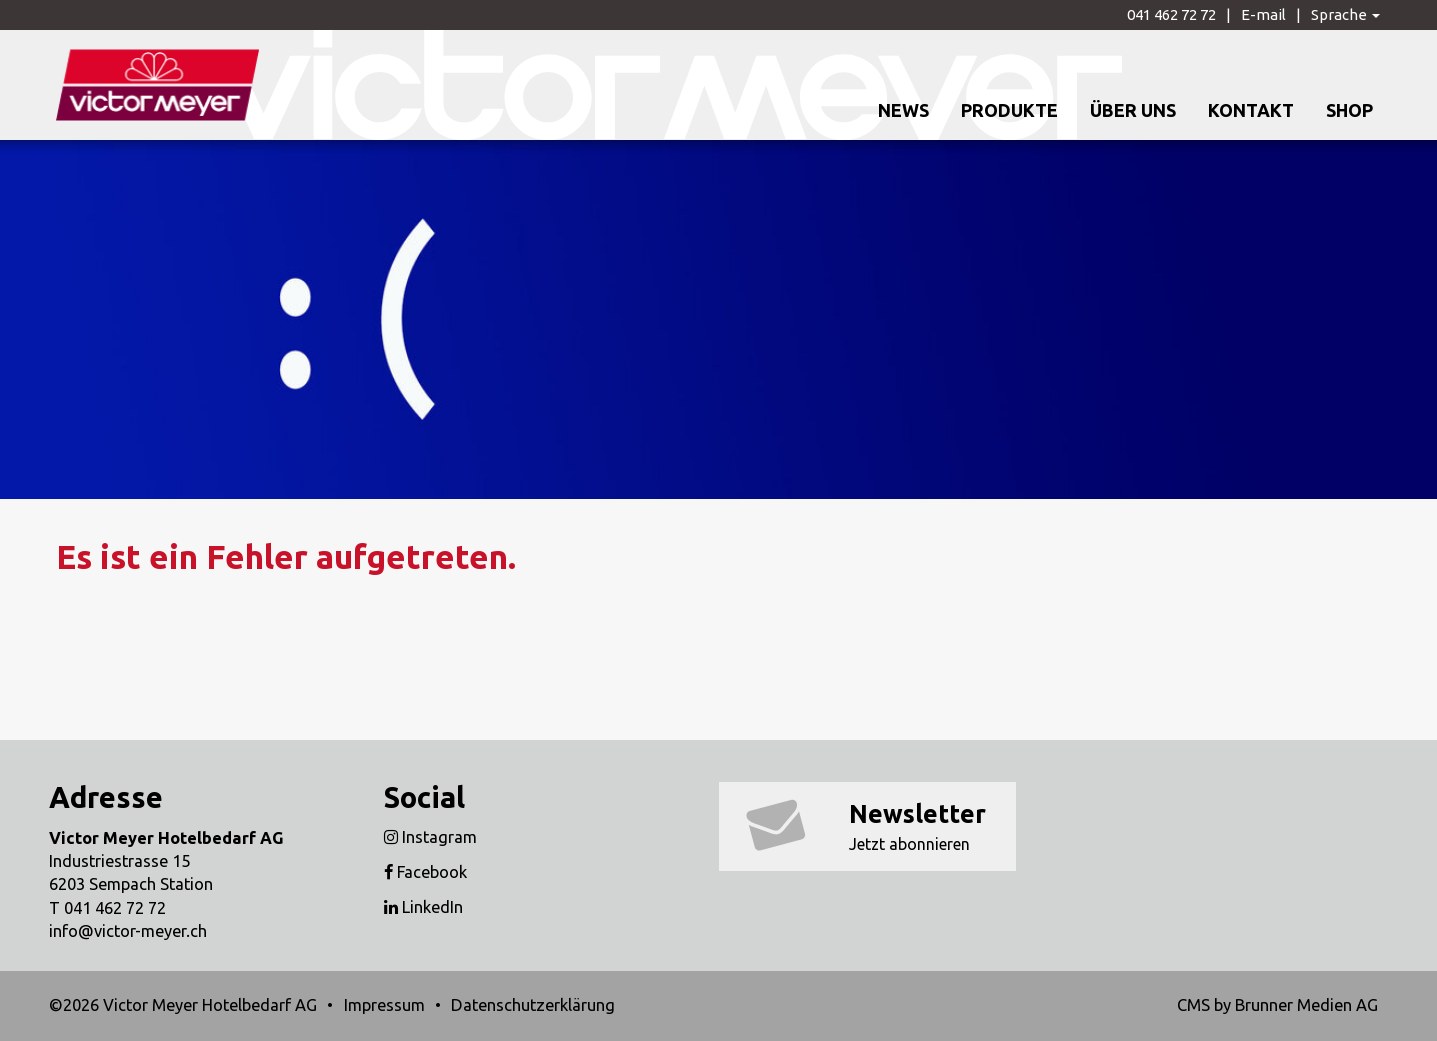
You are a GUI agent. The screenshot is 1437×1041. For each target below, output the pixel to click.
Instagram (430, 837)
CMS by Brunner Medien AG (1277, 1005)
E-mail (1263, 14)
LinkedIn (423, 907)
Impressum (384, 1005)
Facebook (425, 872)
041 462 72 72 (1171, 14)
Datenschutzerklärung (533, 1005)
